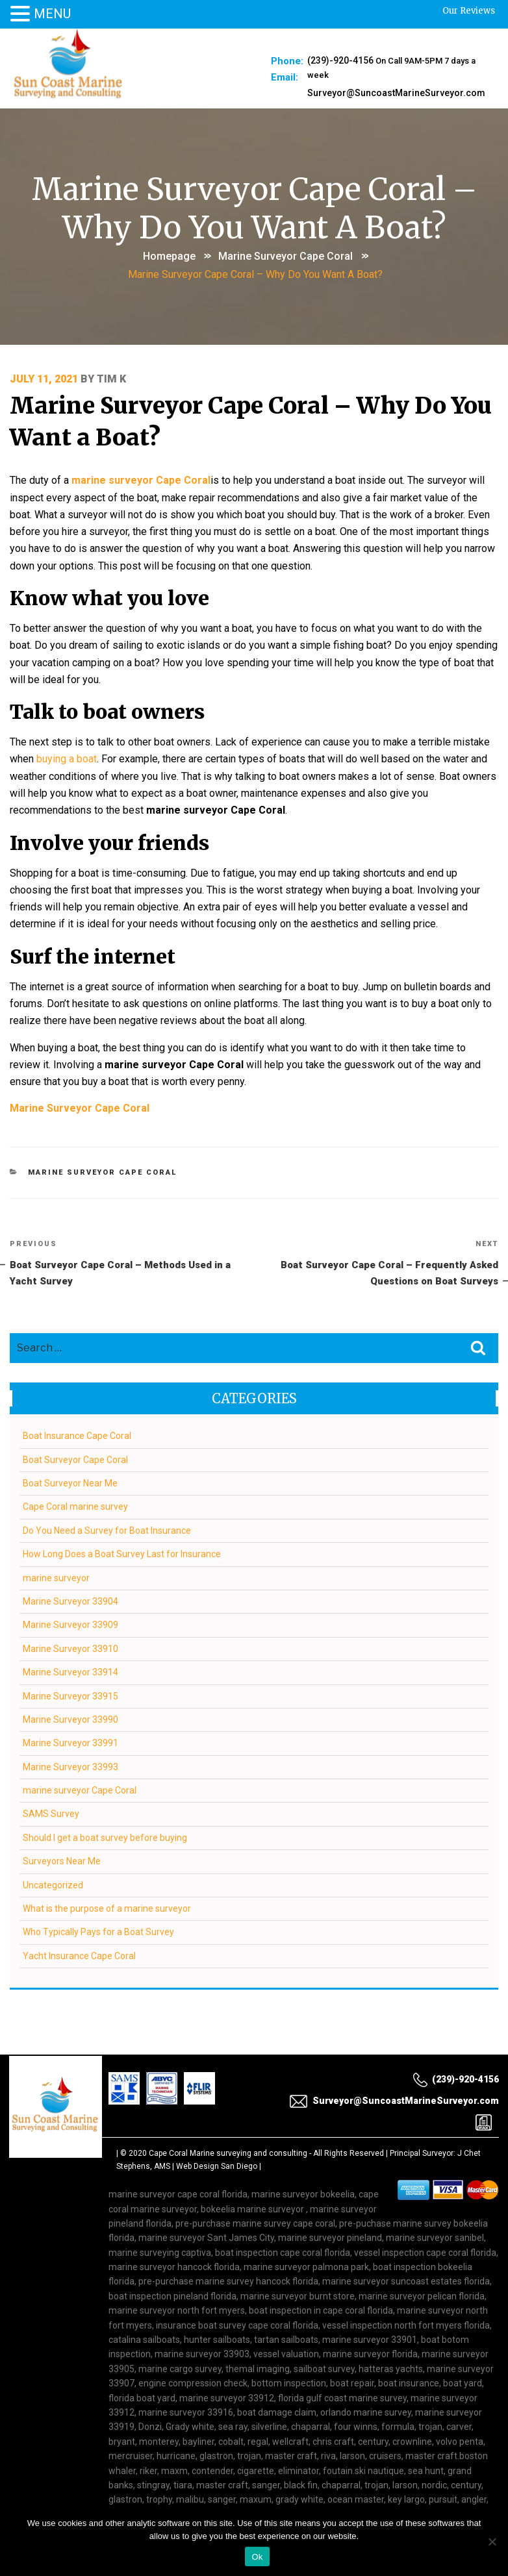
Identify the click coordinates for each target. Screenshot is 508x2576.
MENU (52, 13)
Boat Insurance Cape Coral (77, 1399)
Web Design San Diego (216, 2129)
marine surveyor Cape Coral (285, 255)
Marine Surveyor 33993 (71, 1730)
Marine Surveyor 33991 (71, 1706)
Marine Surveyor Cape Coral (80, 1067)
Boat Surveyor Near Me (70, 1446)
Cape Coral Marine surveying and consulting (228, 2116)
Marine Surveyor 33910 (71, 1612)
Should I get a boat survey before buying (105, 1800)
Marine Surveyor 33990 (71, 1682)
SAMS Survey (51, 1777)
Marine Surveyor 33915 (71, 1659)
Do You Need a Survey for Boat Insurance (107, 1493)
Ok (256, 2557)
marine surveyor (56, 1541)
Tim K (112, 375)
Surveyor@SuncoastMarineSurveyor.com (396, 91)
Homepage (169, 255)
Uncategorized (53, 1848)
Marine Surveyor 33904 (71, 1564)
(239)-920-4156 (340, 60)
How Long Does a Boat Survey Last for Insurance (122, 1517)
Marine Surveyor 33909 (71, 1587)
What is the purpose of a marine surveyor (107, 1871)
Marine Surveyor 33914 (71, 1635)
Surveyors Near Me (62, 1824)
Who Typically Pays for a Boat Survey (99, 1895)
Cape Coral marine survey (76, 1469)
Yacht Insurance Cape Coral (79, 1919)
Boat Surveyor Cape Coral (76, 1423)
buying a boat (67, 738)
